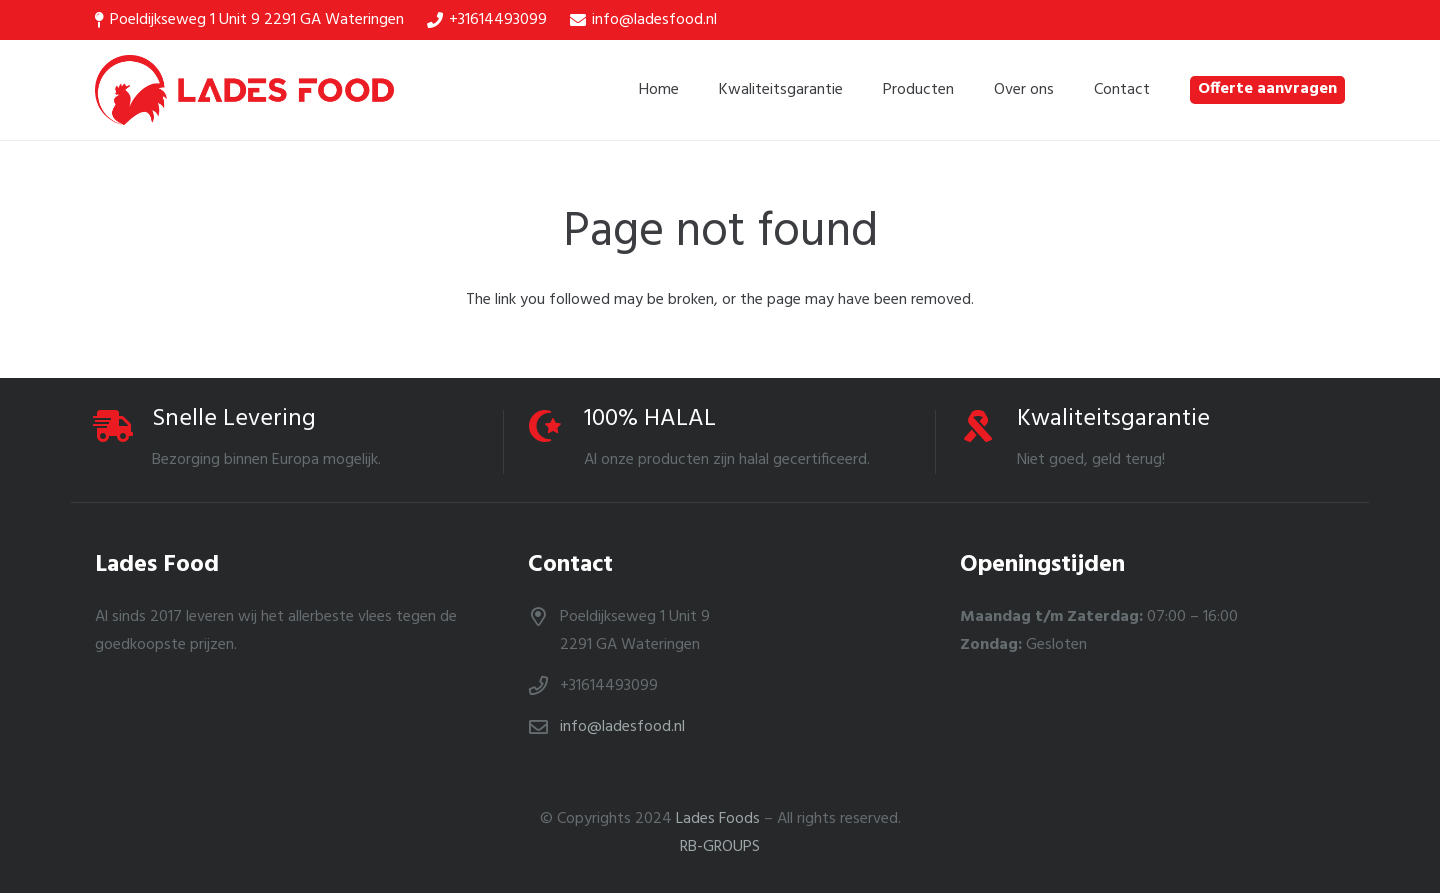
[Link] (244, 90)
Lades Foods (718, 819)
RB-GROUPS (720, 847)
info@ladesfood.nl (622, 727)
